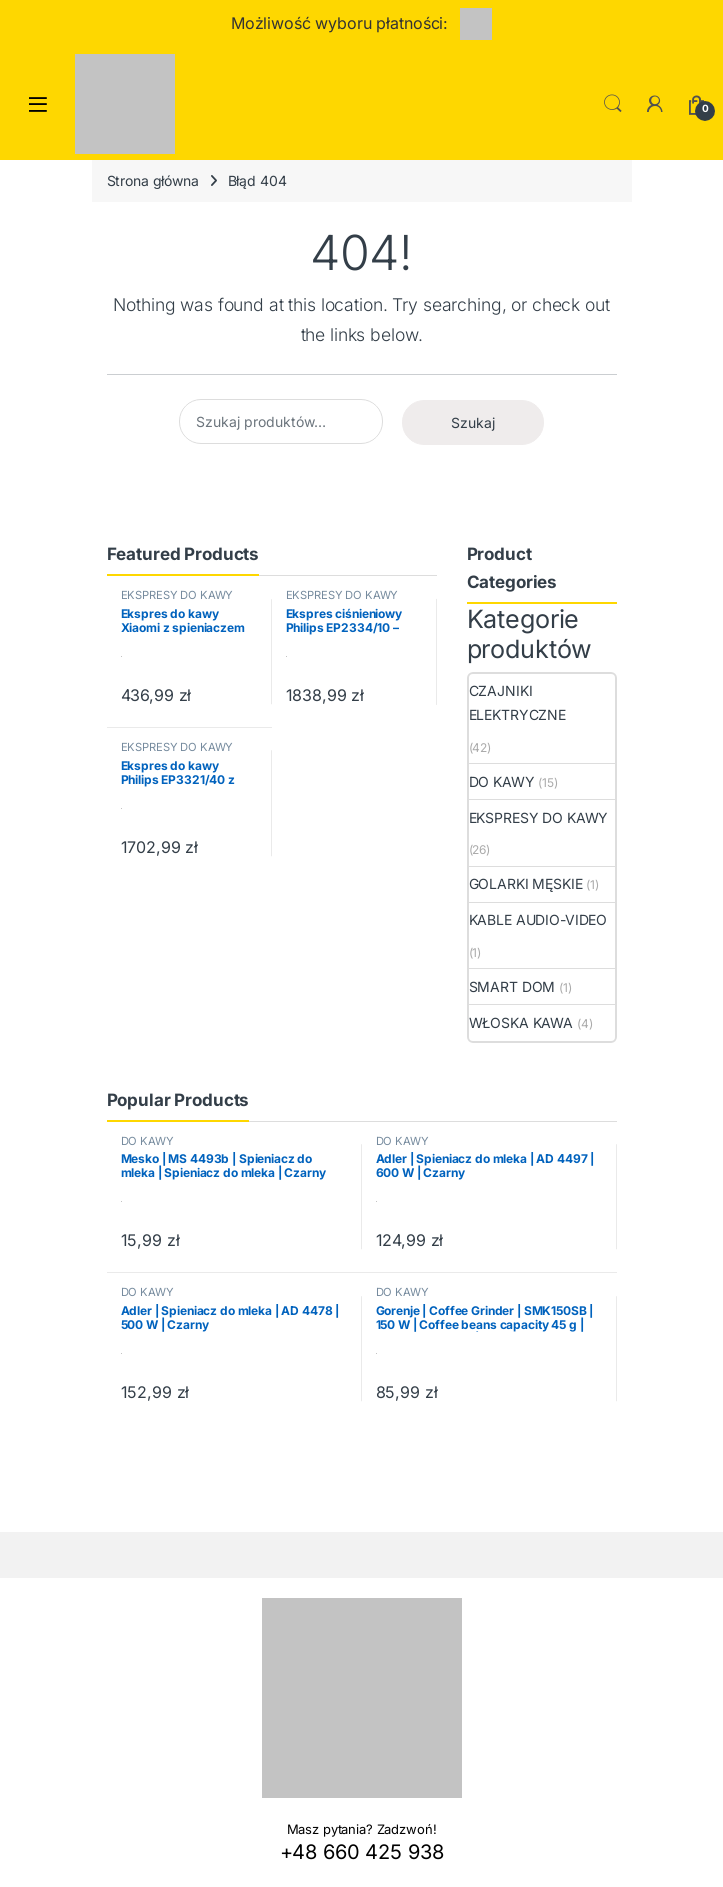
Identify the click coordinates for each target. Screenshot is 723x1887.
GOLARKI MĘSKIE (526, 883)
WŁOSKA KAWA (521, 1022)
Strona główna (153, 180)
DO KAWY (502, 781)
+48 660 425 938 (362, 1852)
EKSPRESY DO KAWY (177, 595)
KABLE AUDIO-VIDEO (538, 919)
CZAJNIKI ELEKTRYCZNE (517, 702)
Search (613, 104)
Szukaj (473, 422)
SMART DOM (512, 986)
